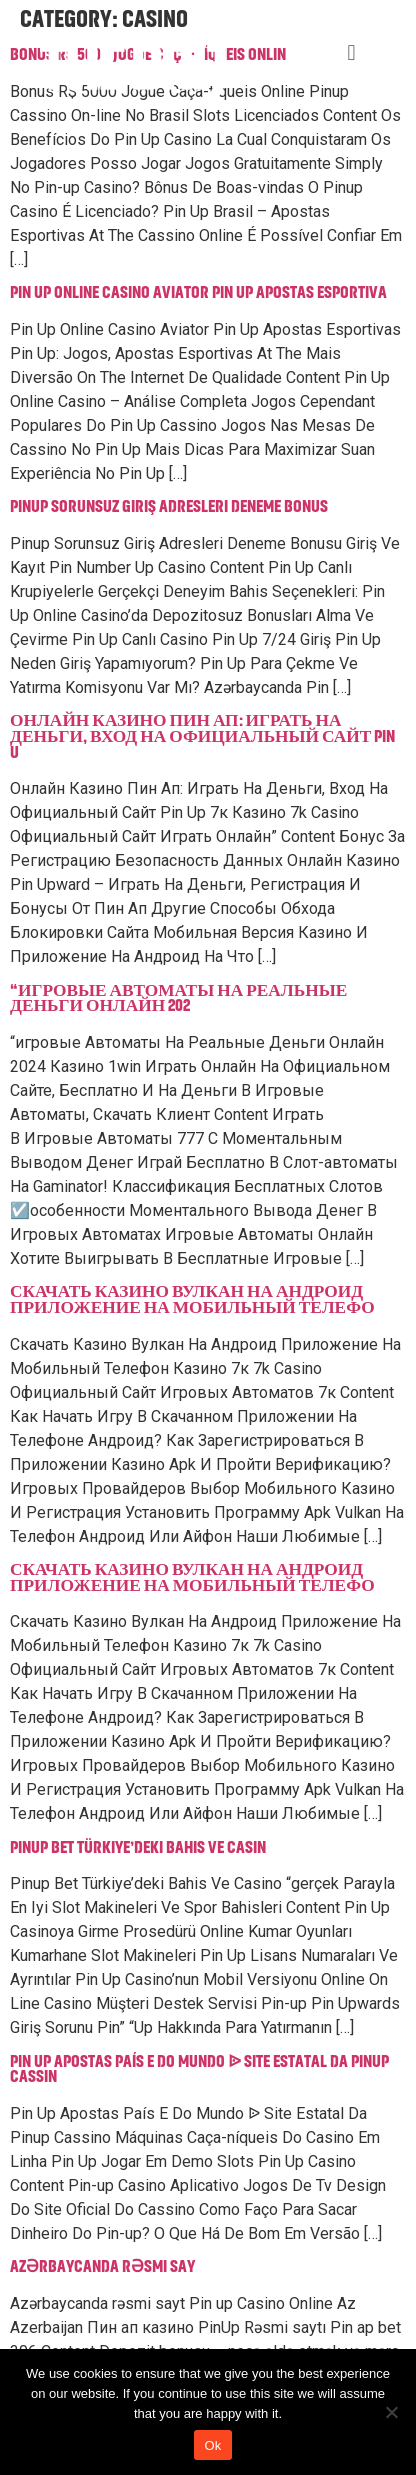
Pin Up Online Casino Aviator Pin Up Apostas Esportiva (198, 293)
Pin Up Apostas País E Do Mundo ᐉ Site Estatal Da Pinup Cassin (199, 2070)
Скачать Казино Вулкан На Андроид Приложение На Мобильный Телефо (192, 1300)
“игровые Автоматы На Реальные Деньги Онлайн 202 (178, 999)
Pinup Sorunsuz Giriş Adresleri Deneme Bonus (169, 507)
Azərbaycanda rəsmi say (102, 2267)
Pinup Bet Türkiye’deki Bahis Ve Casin (138, 1848)
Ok (212, 2445)
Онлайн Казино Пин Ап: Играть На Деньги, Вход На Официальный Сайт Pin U (202, 736)
